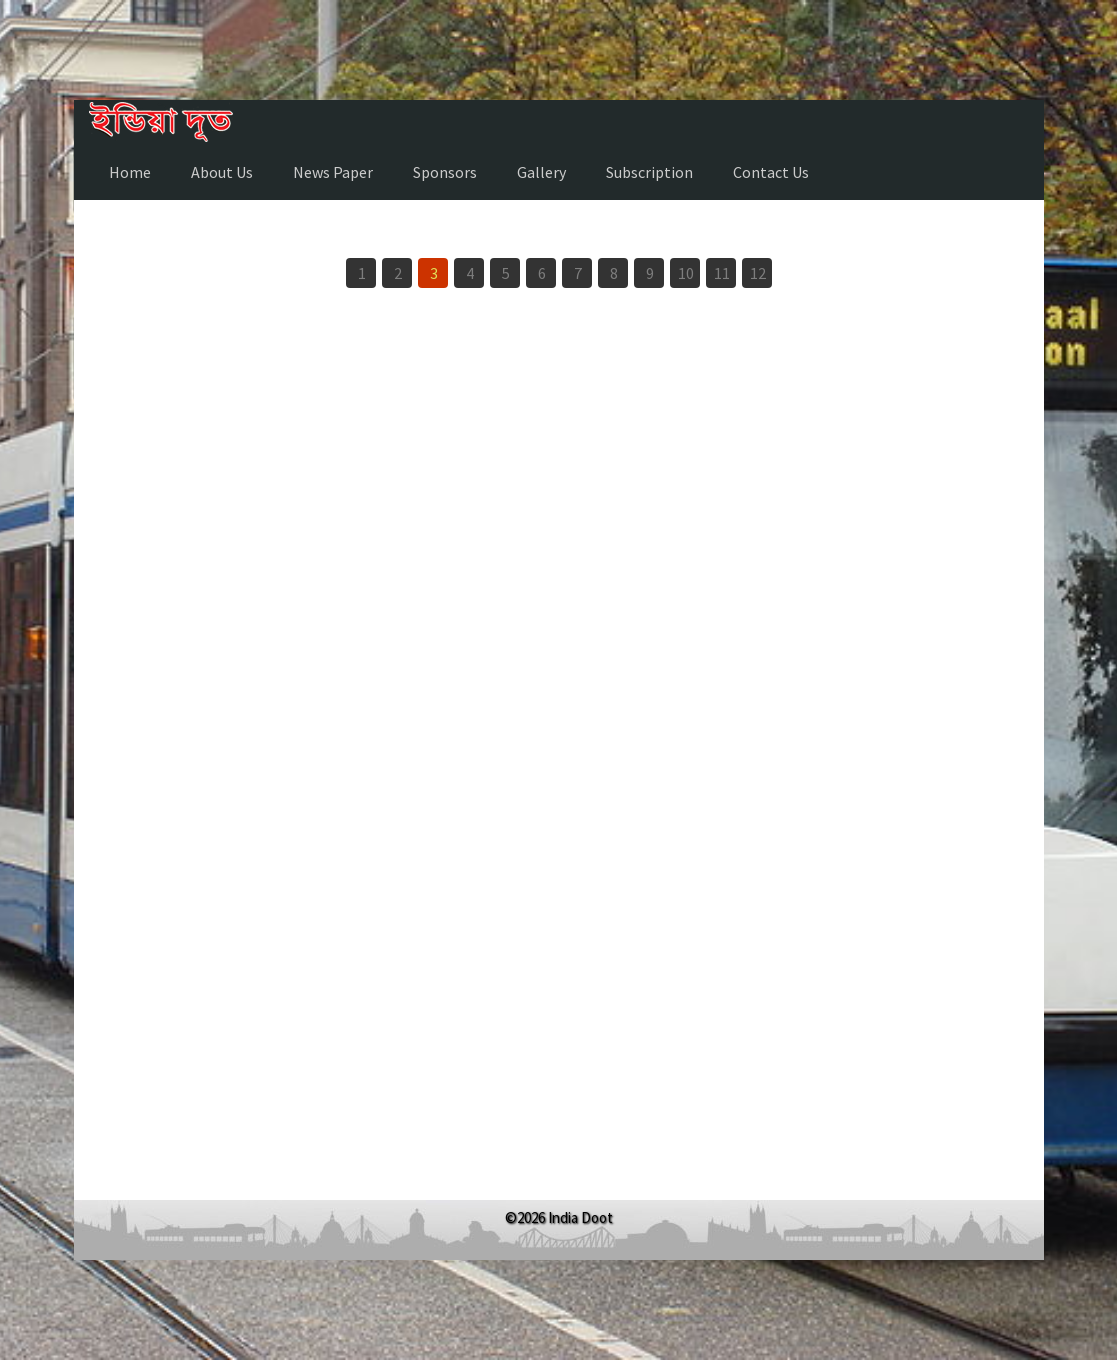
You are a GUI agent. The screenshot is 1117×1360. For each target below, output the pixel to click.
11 (722, 273)
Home (130, 172)
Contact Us (771, 172)
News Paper (333, 172)
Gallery (541, 172)
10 (686, 273)
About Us (222, 172)
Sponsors (445, 172)
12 (758, 273)
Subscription (649, 172)
